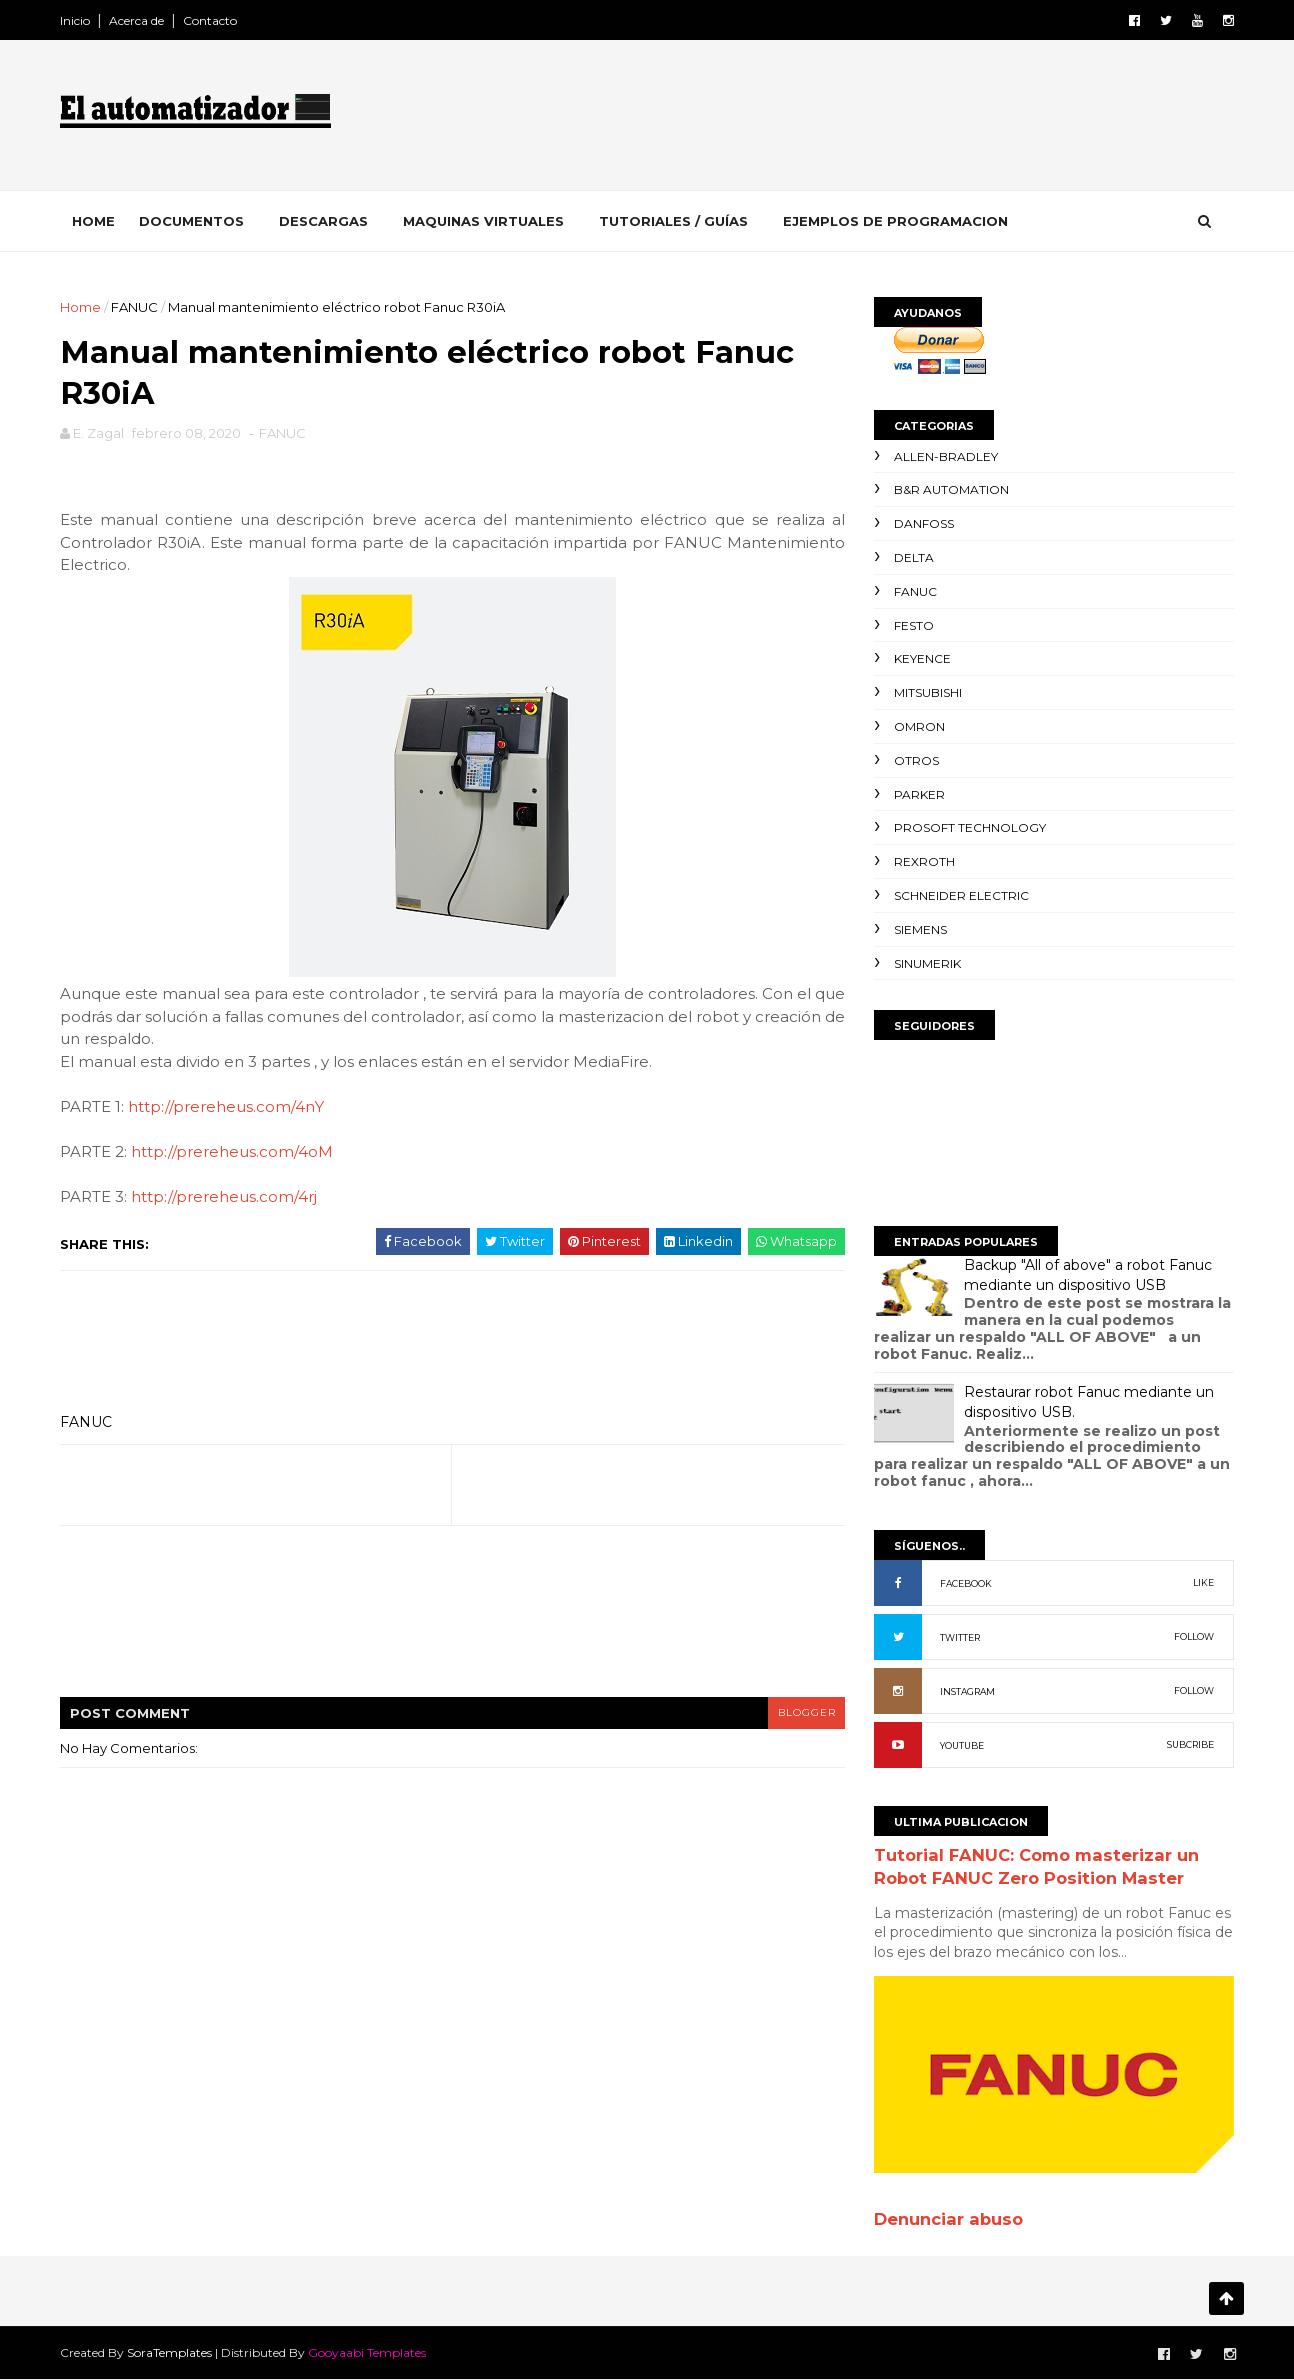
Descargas (325, 221)
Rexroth (922, 861)
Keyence (920, 658)
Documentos (193, 221)
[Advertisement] (867, 119)
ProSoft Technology (968, 827)
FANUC (136, 307)
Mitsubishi (926, 692)
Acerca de (138, 20)
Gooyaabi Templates (369, 2352)
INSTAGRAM (965, 1691)
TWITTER (958, 1637)
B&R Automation (949, 489)
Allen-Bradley (944, 456)
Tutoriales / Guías (675, 221)
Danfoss (922, 523)
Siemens (918, 929)
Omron (917, 726)
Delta (912, 557)
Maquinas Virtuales (485, 221)
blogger (793, 1713)
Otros (914, 760)
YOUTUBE (960, 1745)
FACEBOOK (964, 1583)
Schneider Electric (959, 895)
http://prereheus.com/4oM (234, 1153)
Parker (917, 794)
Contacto (212, 20)
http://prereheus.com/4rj (226, 1198)
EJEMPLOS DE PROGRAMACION (897, 221)
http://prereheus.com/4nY (228, 1108)
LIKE (1201, 1582)
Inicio (77, 20)
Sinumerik (925, 963)
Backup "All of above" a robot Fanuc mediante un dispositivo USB (1086, 1275)
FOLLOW (1192, 1636)
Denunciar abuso (946, 2219)
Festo (912, 625)
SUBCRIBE (1188, 1744)
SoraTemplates (171, 2352)
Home (95, 221)
